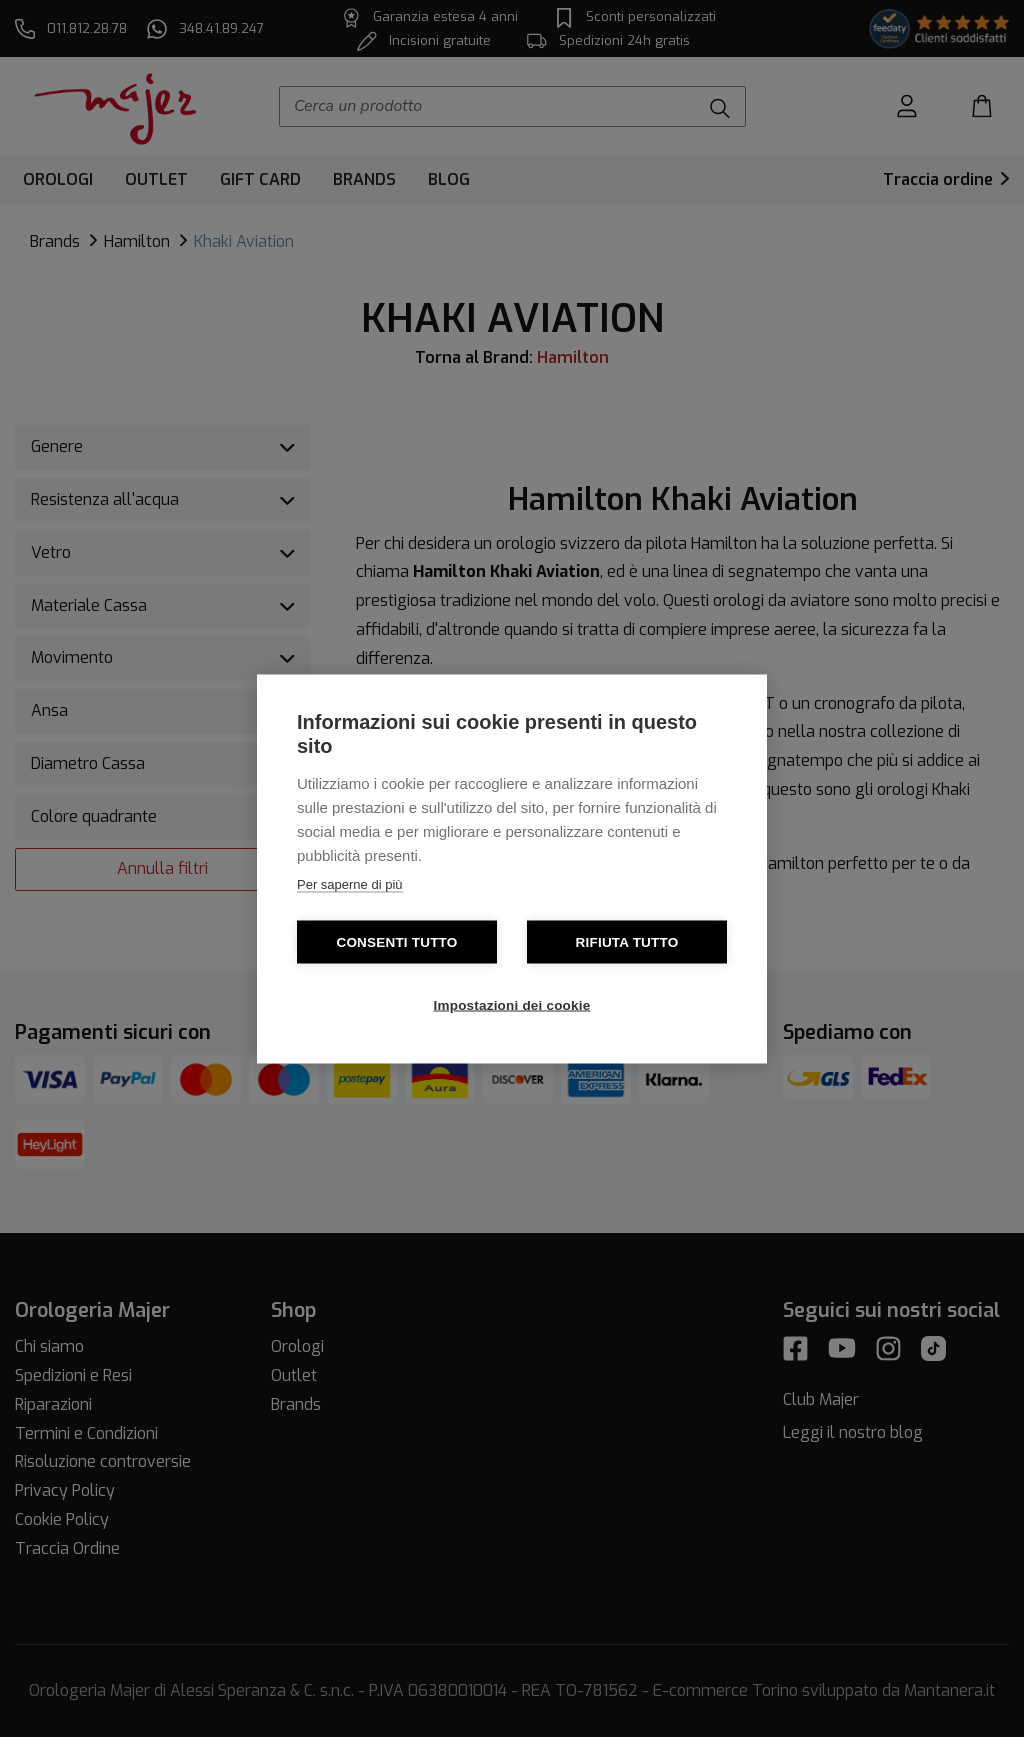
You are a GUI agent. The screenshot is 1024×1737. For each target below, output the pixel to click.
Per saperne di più (350, 883)
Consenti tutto (396, 941)
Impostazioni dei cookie (512, 1004)
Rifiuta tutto (627, 941)
